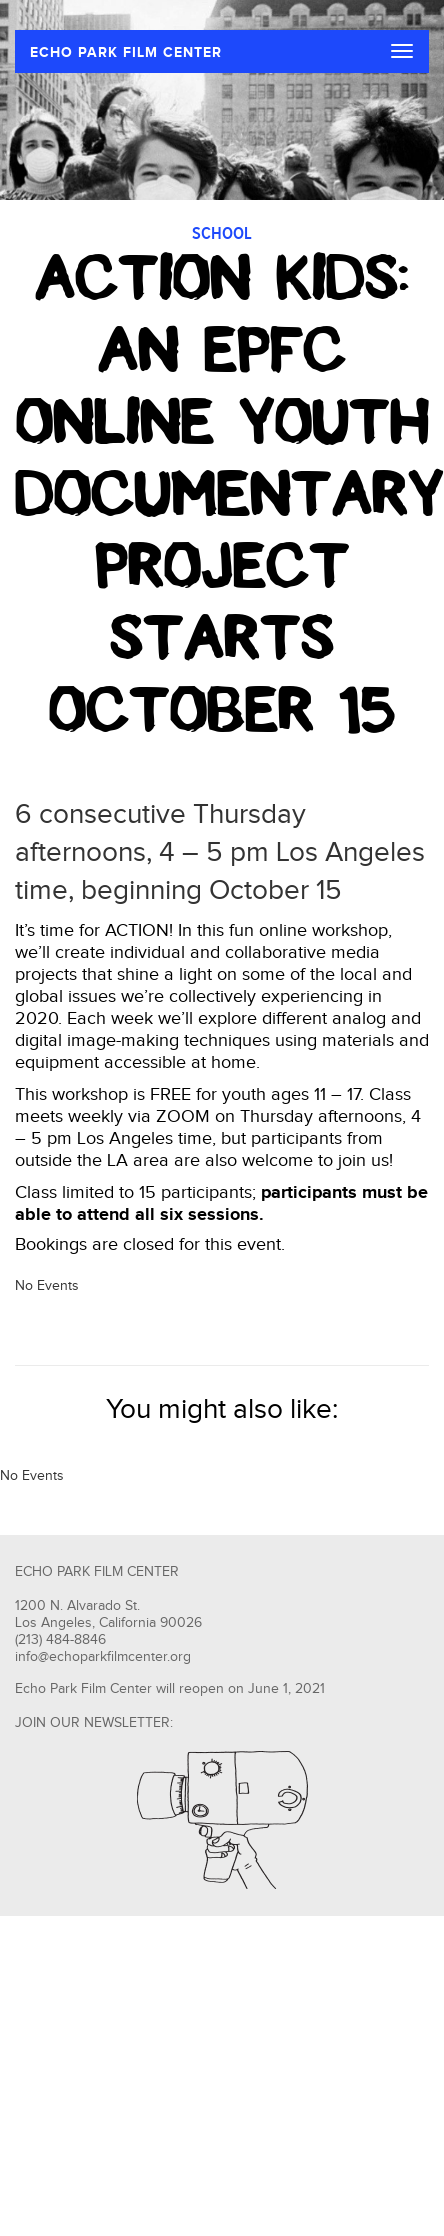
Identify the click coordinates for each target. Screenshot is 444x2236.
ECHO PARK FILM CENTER (126, 52)
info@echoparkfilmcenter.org (103, 1657)
